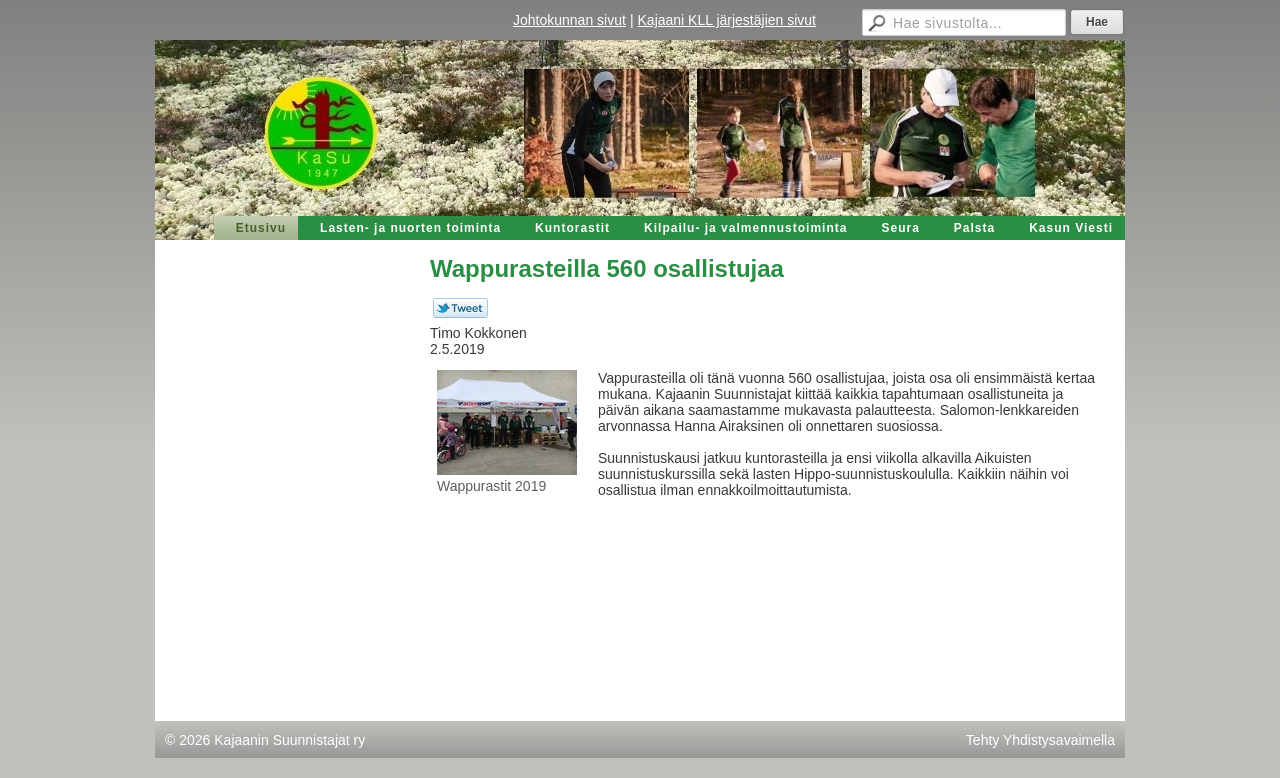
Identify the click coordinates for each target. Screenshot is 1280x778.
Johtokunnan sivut (569, 20)
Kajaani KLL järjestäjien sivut (727, 20)
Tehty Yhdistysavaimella (1040, 740)
